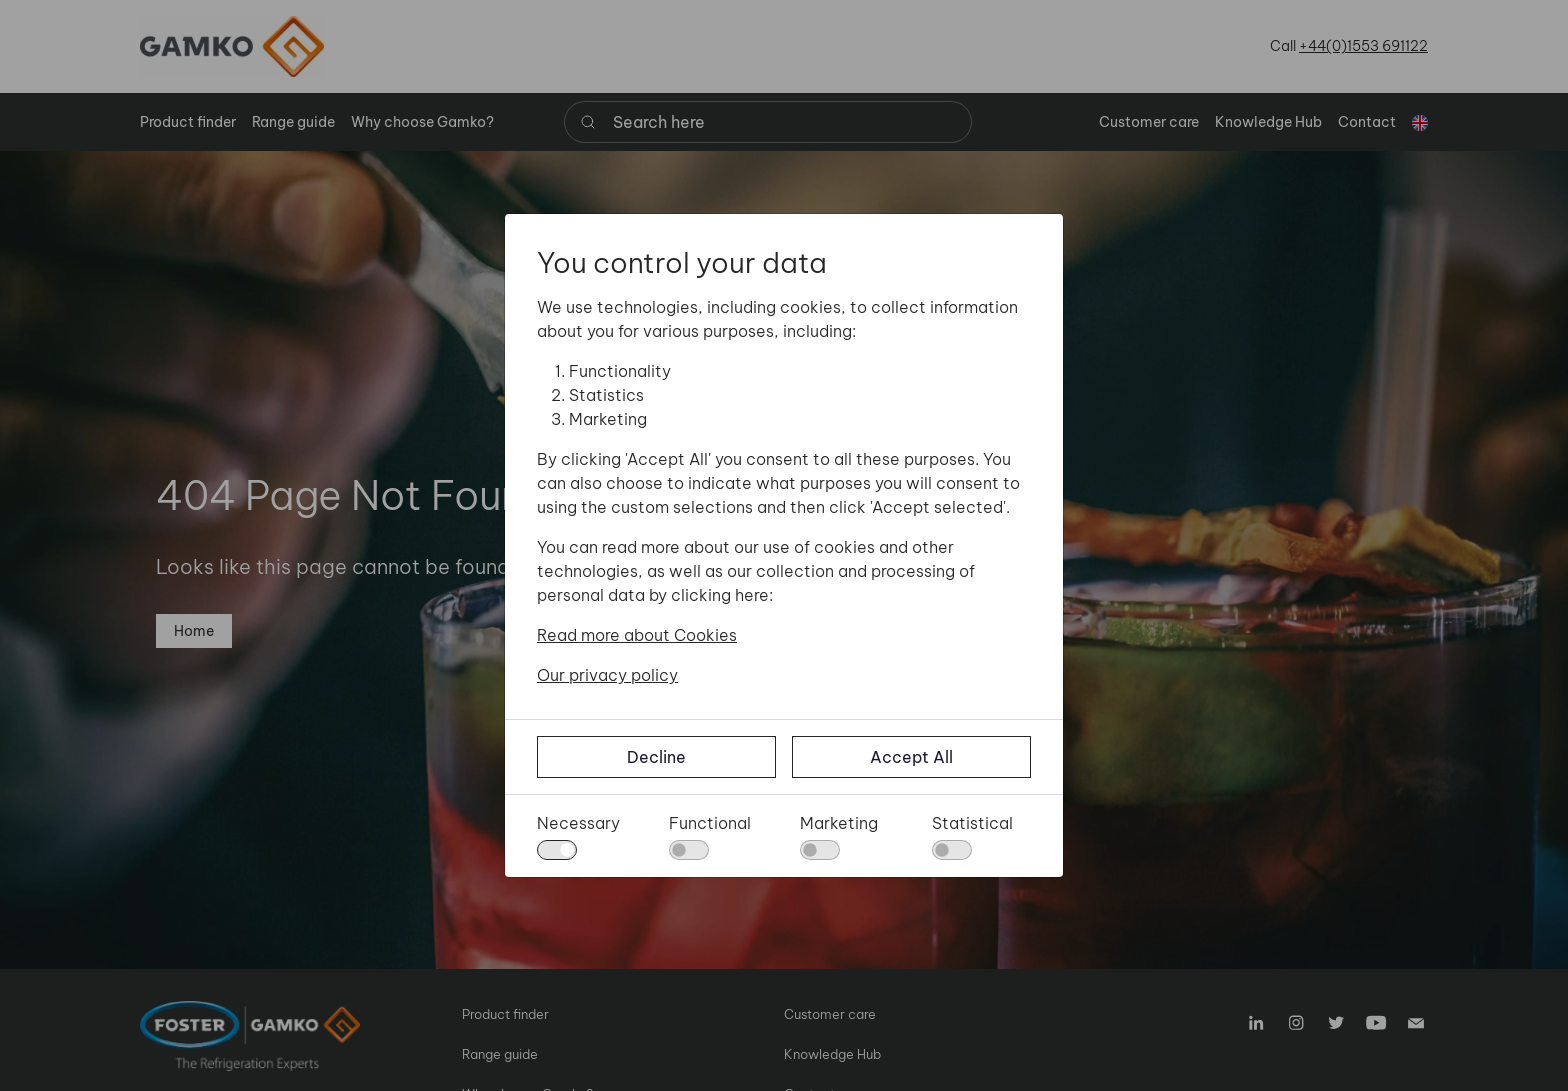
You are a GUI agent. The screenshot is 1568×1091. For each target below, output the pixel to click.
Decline (656, 757)
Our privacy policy (607, 675)
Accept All (911, 757)
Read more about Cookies (637, 635)
